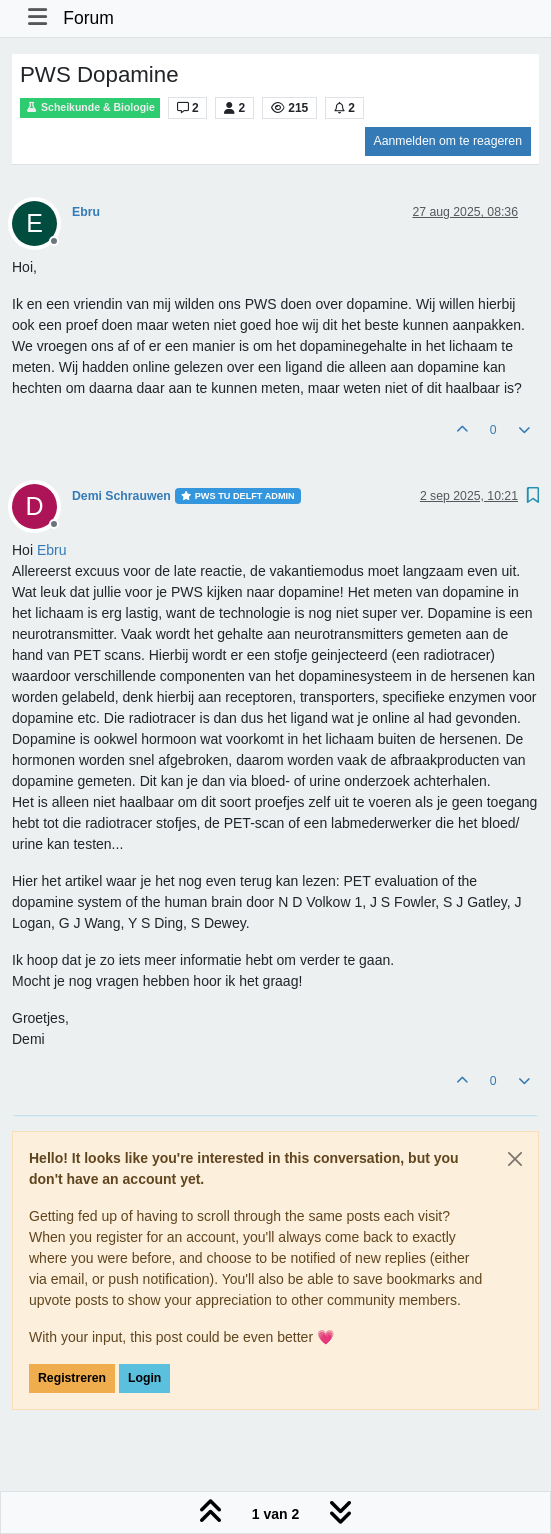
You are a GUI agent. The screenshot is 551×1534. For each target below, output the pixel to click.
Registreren (72, 1378)
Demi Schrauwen (121, 496)
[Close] (515, 1159)
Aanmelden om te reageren (448, 141)
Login (144, 1378)
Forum (88, 18)
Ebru (86, 212)
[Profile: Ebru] (52, 550)
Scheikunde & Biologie (90, 107)
